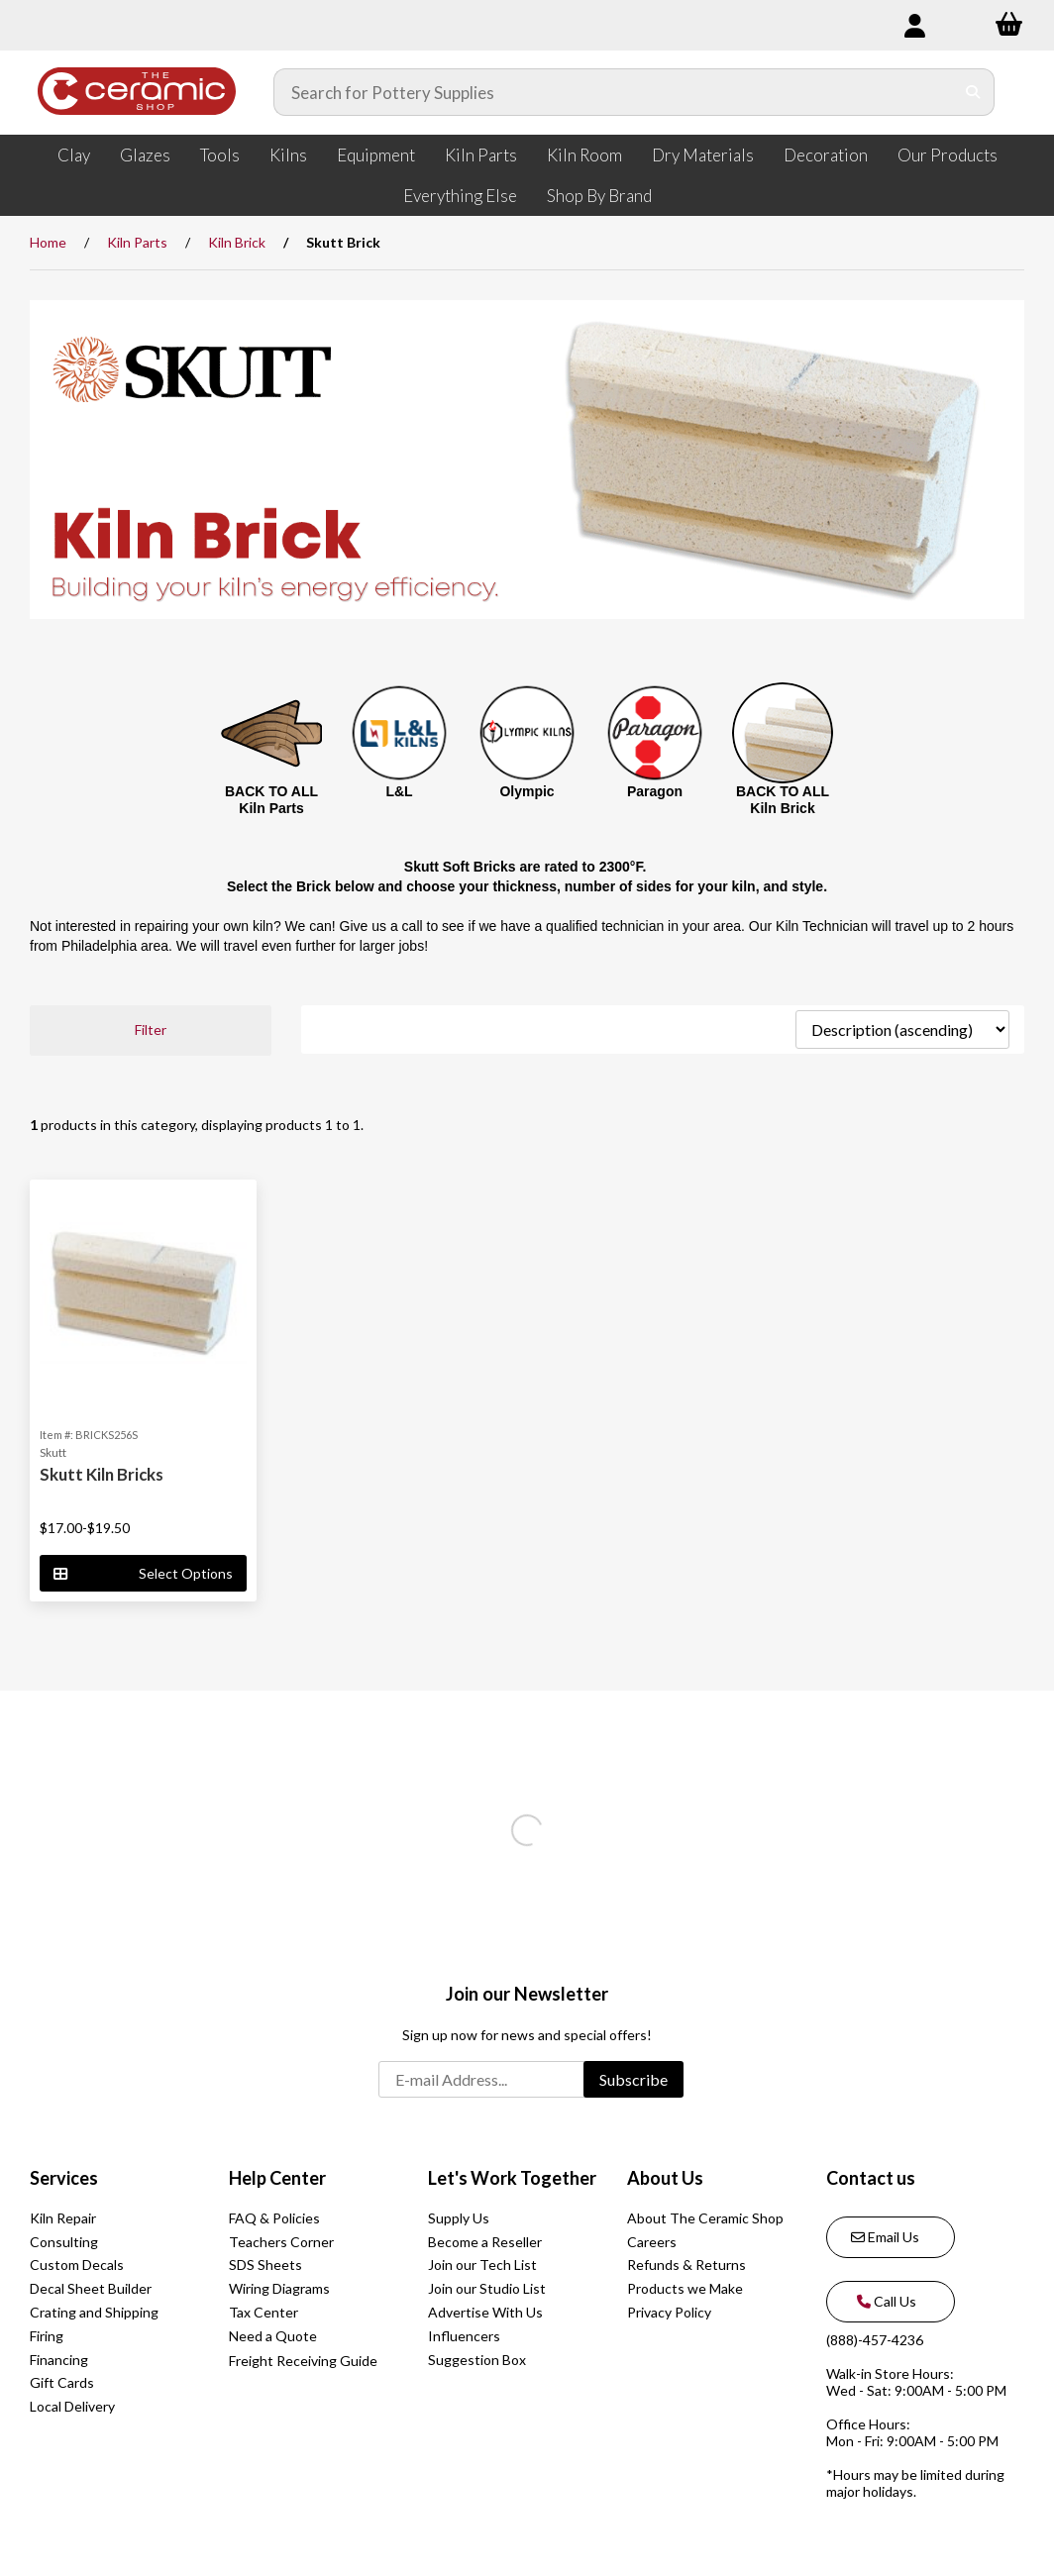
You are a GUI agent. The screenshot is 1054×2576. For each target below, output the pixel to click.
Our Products (947, 155)
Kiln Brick (236, 242)
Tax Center (263, 2312)
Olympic (526, 791)
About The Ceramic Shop (705, 2218)
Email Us (885, 2236)
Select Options (143, 1573)
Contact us (870, 2178)
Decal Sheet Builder (91, 2288)
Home (48, 242)
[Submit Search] (973, 92)
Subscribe (633, 2079)
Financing (59, 2359)
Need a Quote (273, 2335)
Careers (652, 2241)
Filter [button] (150, 1029)
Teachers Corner (281, 2241)
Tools (220, 155)
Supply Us (458, 2218)
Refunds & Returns (686, 2264)
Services (64, 2178)
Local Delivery (72, 2406)
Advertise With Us (485, 2312)
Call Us (883, 2301)
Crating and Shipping (94, 2312)
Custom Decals (77, 2264)
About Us (665, 2178)
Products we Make (685, 2288)
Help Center (277, 2178)
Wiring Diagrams (279, 2288)
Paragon (655, 791)
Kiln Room (584, 155)
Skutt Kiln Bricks (101, 1474)
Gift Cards (62, 2382)
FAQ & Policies (274, 2218)
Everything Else (460, 195)
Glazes (145, 155)
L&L (398, 791)
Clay (73, 155)
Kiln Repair (63, 2218)
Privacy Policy (669, 2312)
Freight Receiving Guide (303, 2360)
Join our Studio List (487, 2288)
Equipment (376, 155)
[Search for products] (614, 92)
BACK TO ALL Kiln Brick (782, 799)
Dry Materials (703, 155)
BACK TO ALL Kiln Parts (271, 799)
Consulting (64, 2241)
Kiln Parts (481, 155)
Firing (46, 2335)
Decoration (826, 155)
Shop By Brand (599, 195)
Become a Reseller (485, 2241)
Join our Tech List (482, 2264)
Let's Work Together (512, 2178)
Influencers (464, 2335)
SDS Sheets (265, 2264)
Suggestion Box (477, 2359)
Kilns (288, 155)
